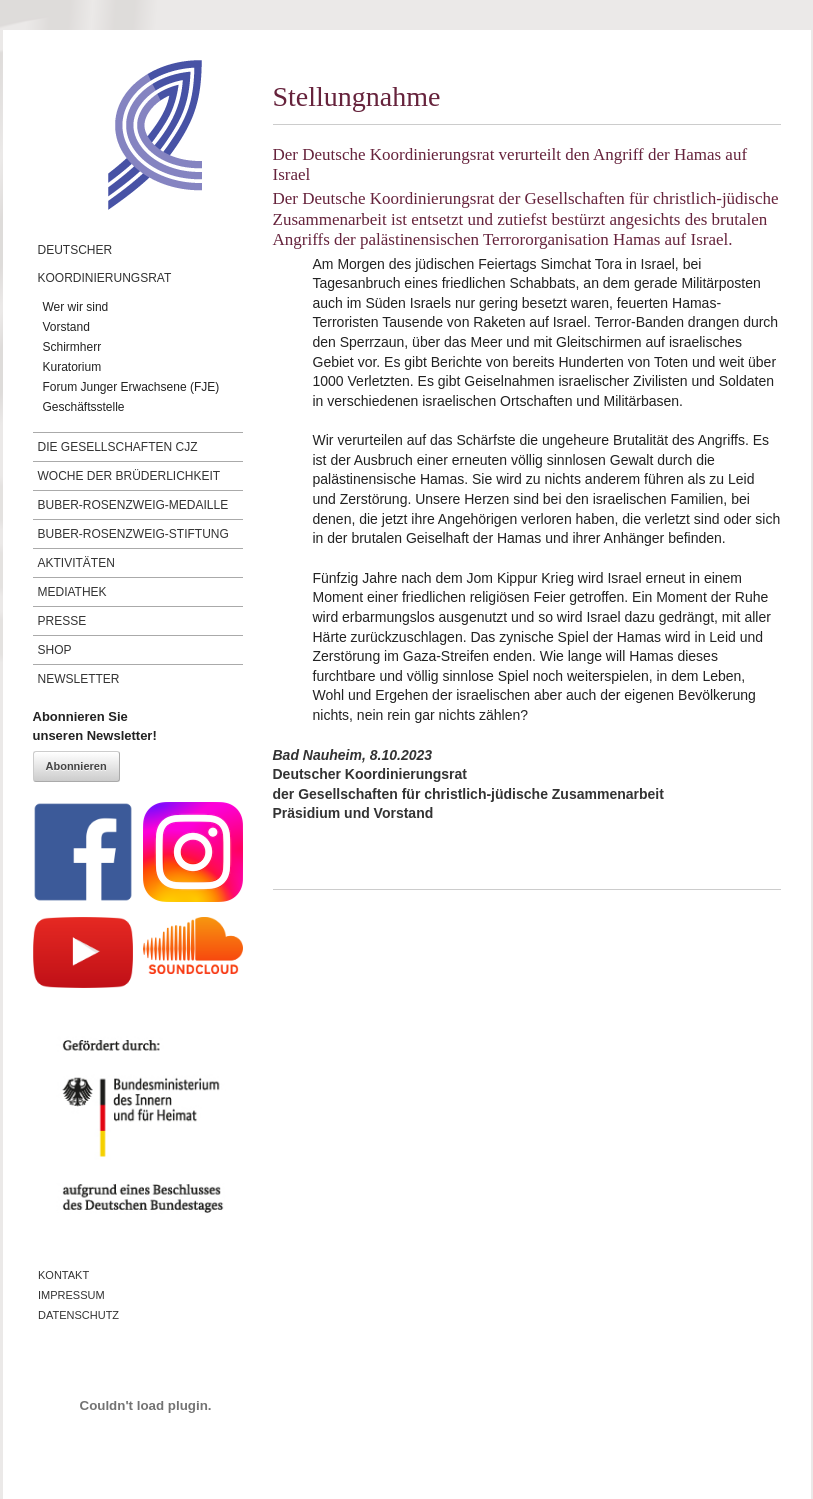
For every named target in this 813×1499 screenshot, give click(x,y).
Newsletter (79, 679)
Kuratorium (72, 367)
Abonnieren (76, 766)
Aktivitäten (76, 563)
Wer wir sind (76, 307)
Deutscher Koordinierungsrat (105, 264)
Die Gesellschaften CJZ (118, 447)
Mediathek (72, 592)
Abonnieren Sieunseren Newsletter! (95, 726)
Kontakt (63, 1275)
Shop (55, 650)
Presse (62, 621)
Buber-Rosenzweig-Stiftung (133, 534)
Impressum (71, 1295)
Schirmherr (72, 347)
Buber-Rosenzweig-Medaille (133, 505)
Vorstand (66, 327)
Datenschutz (78, 1315)
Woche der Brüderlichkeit (129, 476)
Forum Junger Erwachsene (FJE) (131, 387)
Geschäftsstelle (84, 407)
